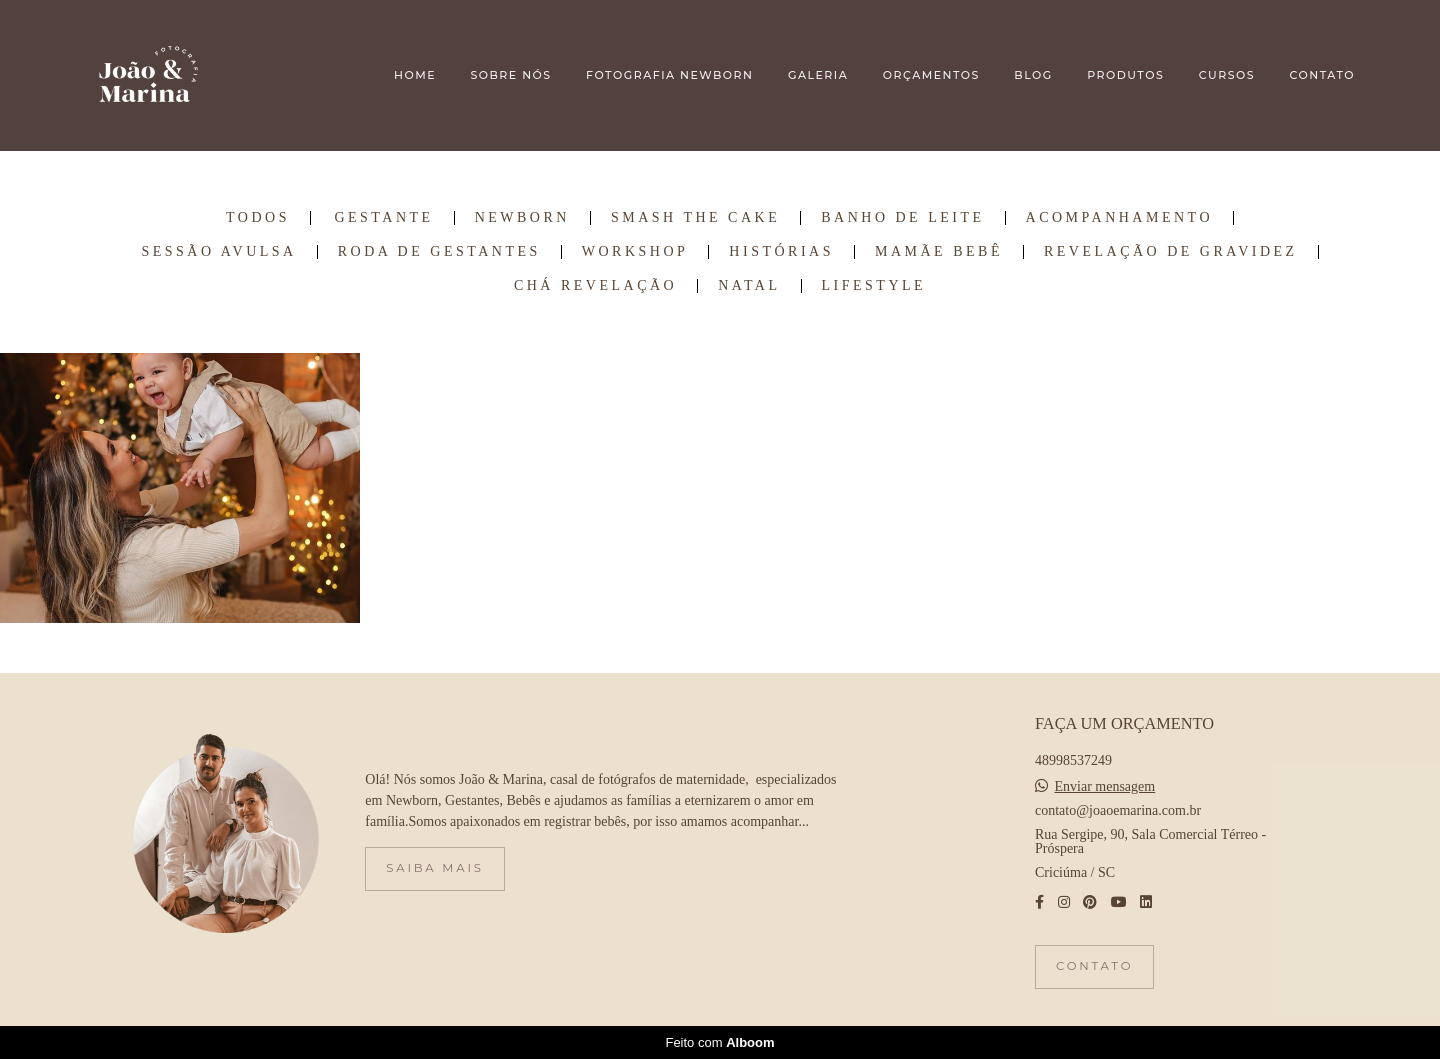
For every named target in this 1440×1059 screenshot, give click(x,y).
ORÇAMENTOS (931, 75)
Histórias (781, 252)
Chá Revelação (595, 286)
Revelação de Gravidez (1171, 252)
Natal (749, 286)
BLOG (1033, 75)
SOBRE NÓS (510, 75)
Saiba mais (434, 868)
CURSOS (1227, 75)
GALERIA (818, 75)
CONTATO (1322, 75)
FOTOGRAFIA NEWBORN (669, 75)
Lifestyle (874, 286)
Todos (258, 218)
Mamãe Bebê (939, 252)
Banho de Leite (902, 218)
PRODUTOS (1125, 75)
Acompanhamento (1119, 218)
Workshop (635, 252)
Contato (1094, 966)
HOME (415, 75)
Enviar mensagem (1105, 787)
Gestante (383, 218)
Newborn (522, 218)
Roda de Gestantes (439, 252)
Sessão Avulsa (218, 252)
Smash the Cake (695, 218)
